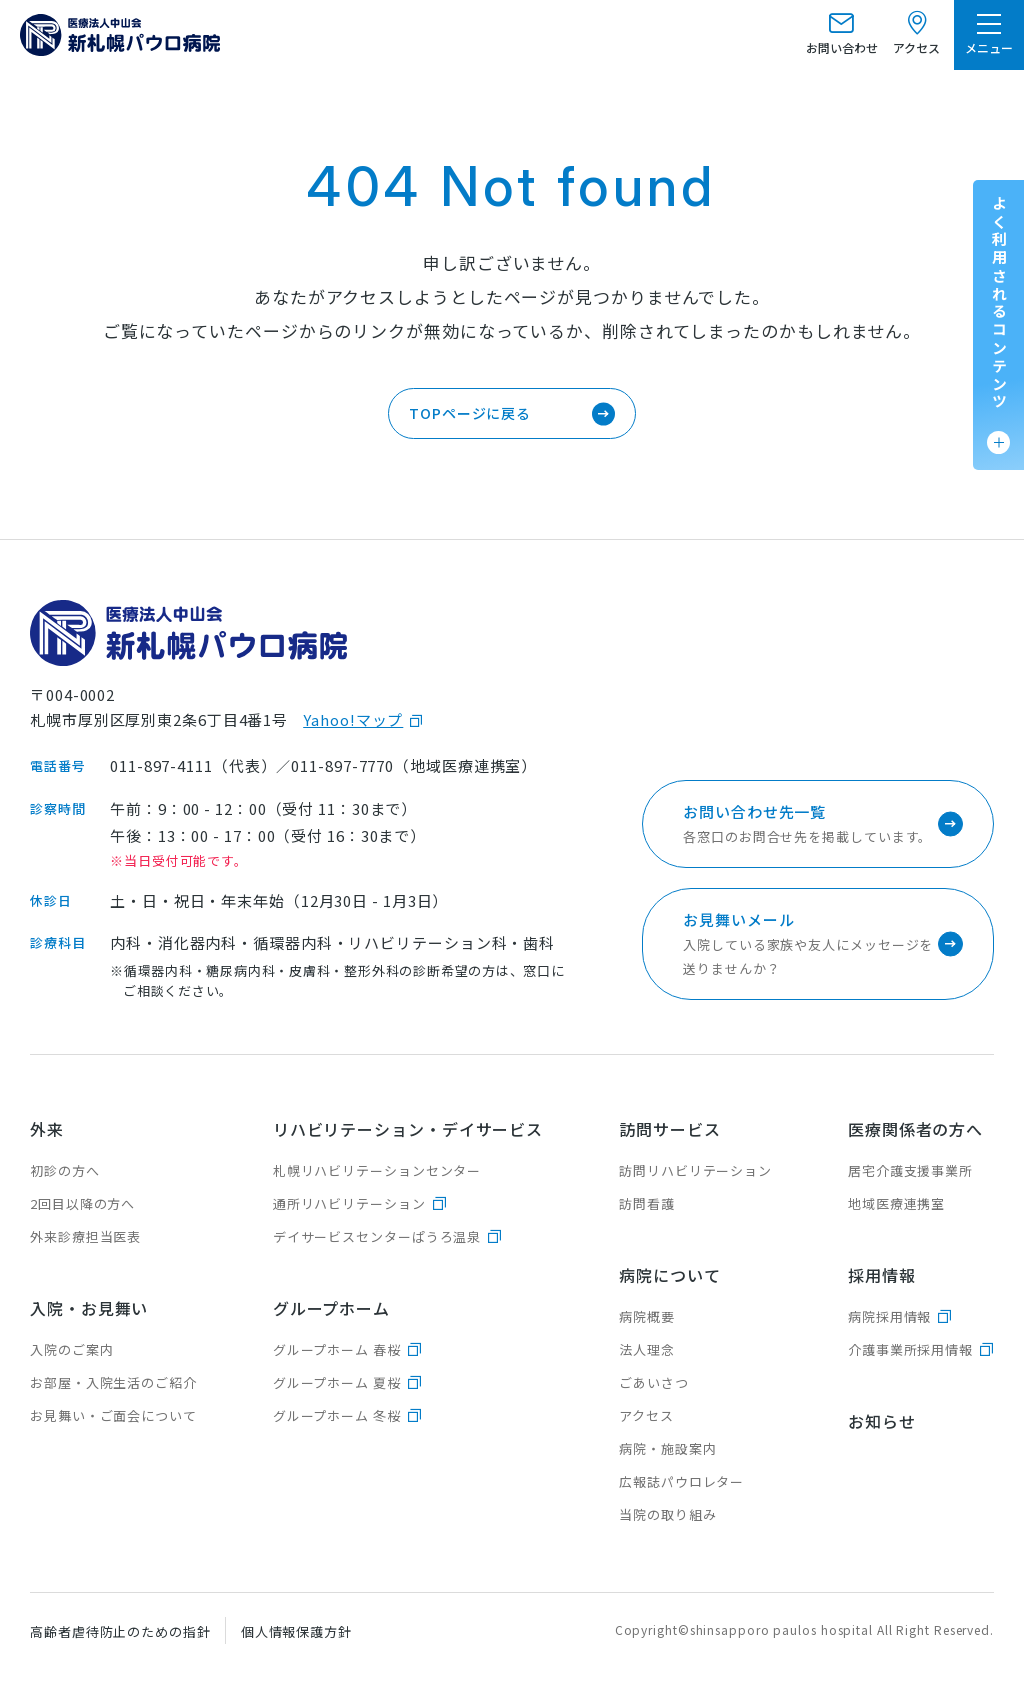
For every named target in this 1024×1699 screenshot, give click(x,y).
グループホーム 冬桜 (337, 1415)
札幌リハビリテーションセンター (377, 1170)
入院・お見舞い (89, 1308)
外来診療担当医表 (85, 1236)
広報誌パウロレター (681, 1481)
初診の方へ (65, 1170)
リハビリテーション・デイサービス (408, 1129)
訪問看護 (647, 1203)
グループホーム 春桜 (337, 1349)
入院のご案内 (71, 1349)
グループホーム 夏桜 (337, 1382)
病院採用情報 (889, 1316)
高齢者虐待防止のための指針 (120, 1631)
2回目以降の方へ (82, 1203)
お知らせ (882, 1421)
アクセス (646, 1415)
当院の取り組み (667, 1514)
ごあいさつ (654, 1382)
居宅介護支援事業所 (910, 1170)
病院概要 (647, 1316)
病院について (669, 1275)
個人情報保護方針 (296, 1631)
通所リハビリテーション (349, 1203)
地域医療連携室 (896, 1203)
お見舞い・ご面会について (113, 1415)
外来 (47, 1129)
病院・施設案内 (667, 1448)
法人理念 (647, 1349)
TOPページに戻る (470, 413)
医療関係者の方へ (915, 1129)
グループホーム (331, 1308)
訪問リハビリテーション (695, 1170)
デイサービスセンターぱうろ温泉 (377, 1236)
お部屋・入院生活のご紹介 (113, 1382)
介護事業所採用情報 (910, 1349)
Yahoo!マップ (353, 719)
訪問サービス (669, 1129)
